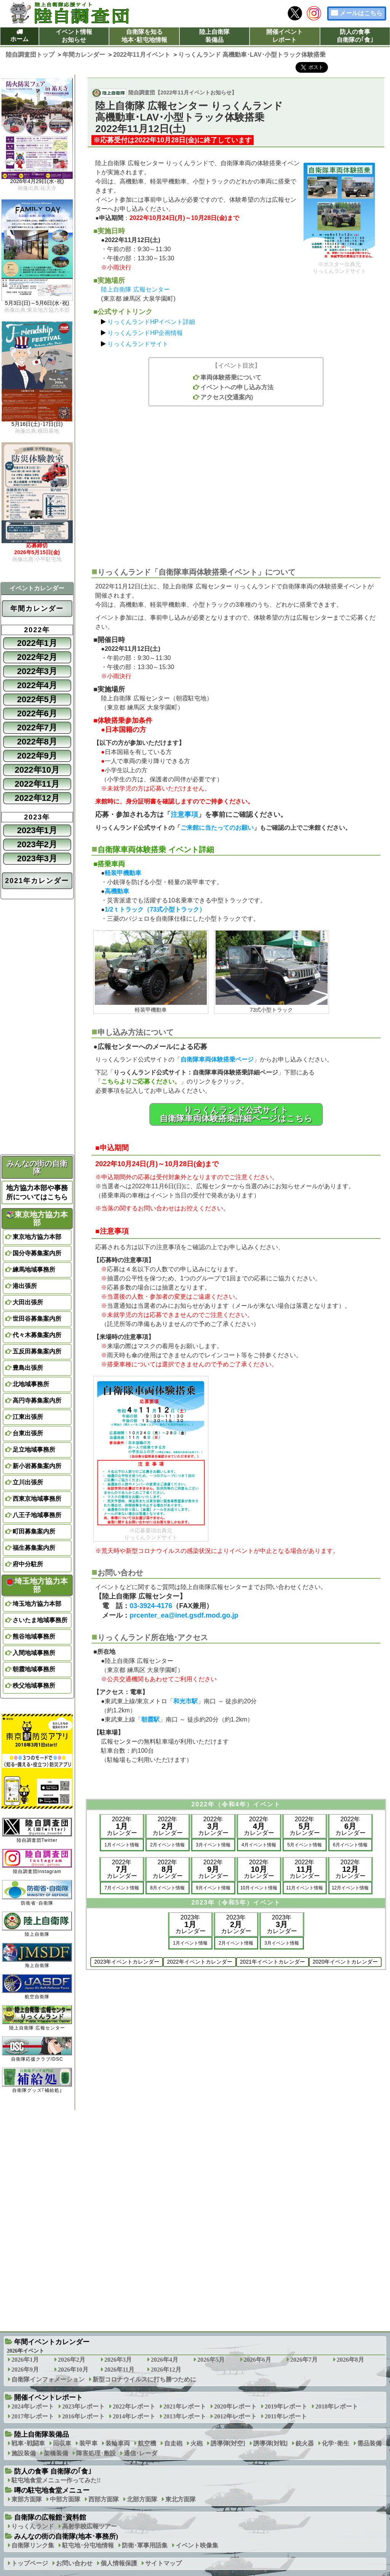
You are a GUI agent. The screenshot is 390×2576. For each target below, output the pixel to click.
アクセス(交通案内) (226, 397)
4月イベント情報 (258, 1845)
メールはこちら (361, 13)
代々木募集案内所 (37, 1335)
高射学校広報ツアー (89, 2526)
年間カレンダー (37, 608)
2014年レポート (134, 2416)
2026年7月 (304, 2359)
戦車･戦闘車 (28, 2443)
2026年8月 (350, 2359)
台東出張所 (28, 1433)
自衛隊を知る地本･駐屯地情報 (144, 36)
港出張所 (25, 1286)
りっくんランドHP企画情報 (145, 333)
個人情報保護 (119, 2563)
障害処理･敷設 (96, 2453)
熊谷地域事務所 (34, 1636)
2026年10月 (73, 2369)
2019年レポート (286, 2406)
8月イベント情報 (167, 1888)
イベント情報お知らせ (74, 36)
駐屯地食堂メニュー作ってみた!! (56, 2480)
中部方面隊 (65, 2499)
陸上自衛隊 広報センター (135, 289)
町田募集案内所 (34, 1531)
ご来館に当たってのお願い (217, 827)
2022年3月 (37, 671)
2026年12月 (166, 2369)
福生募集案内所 (34, 1548)
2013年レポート (184, 2416)
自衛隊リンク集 (32, 2545)
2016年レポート (83, 2416)
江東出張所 (28, 1417)
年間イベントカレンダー (52, 2342)
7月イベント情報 (121, 1888)
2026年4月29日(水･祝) (37, 181)
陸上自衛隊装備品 (214, 36)
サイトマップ (163, 2563)
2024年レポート (32, 2406)
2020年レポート (235, 2406)
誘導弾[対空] (228, 2443)
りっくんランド (32, 2526)
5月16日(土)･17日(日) (37, 424)
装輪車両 (117, 2443)
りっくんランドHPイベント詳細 (151, 322)
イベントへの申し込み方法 (236, 387)
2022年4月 (37, 685)
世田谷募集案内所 (37, 1318)
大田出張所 (28, 1302)
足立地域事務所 (34, 1449)
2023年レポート (83, 2406)
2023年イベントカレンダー (126, 1962)
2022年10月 (37, 770)
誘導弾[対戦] (270, 2443)
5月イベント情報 (304, 1845)
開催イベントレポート (284, 36)
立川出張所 (28, 1482)
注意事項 (184, 814)
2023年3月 (37, 858)
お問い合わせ (74, 2563)
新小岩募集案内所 (37, 1466)
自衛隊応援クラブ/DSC (37, 2049)
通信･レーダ (140, 2453)
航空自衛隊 (37, 1986)
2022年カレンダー (122, 1826)
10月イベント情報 (258, 1888)
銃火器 (305, 2443)
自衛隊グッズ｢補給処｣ (37, 2080)
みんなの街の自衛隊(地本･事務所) (66, 2536)
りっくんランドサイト (137, 344)
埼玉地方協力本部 (37, 1585)
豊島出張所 (28, 1368)
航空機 (147, 2443)
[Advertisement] (235, 482)
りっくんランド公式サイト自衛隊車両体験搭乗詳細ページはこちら (236, 1114)
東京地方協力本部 (37, 1218)
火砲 (196, 2443)
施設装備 (23, 2453)
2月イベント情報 (167, 1845)
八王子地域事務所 (37, 1515)
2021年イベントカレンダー (272, 1962)
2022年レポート (134, 2406)
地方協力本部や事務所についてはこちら (37, 1192)
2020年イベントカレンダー (345, 1962)
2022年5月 (37, 699)
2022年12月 (37, 798)
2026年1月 (25, 2359)
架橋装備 (56, 2453)
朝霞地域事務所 (34, 1669)
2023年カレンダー (190, 1924)
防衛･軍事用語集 (145, 2545)
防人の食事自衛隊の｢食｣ (355, 36)
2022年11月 (37, 784)
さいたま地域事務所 (40, 1620)
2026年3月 (118, 2359)
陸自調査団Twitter (37, 1830)
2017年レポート (32, 2416)
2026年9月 (25, 2369)
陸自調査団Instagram (37, 1861)
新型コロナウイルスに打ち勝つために (144, 2379)
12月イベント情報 (350, 1888)
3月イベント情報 (213, 1845)
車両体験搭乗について (230, 377)
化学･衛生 (335, 2443)
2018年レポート (336, 2406)
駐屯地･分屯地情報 (88, 2545)
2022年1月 (37, 643)
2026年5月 (211, 2359)
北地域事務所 (31, 1384)
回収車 (62, 2443)
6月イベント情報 (350, 1845)
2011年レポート (286, 2416)
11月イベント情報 (304, 1888)
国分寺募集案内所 (37, 1253)
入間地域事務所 (34, 1653)
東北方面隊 (180, 2499)
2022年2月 (37, 657)
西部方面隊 (103, 2499)
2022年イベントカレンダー (199, 1962)
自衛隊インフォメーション (48, 2379)
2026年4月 (164, 2359)
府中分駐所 (28, 1564)
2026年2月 (71, 2359)
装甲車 (88, 2443)
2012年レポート (235, 2416)
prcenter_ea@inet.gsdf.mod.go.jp (183, 1615)
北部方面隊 (142, 2499)
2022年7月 (37, 727)
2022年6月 (37, 713)
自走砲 (173, 2443)
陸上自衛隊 (37, 1924)
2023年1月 (37, 830)
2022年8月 (37, 741)
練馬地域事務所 (34, 1269)
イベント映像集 (197, 2545)
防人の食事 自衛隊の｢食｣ (52, 2471)
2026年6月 (257, 2359)
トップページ (29, 2563)
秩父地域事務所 (34, 1685)
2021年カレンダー (37, 881)
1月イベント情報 (121, 1845)
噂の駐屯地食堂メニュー (52, 2490)
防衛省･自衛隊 (37, 1892)
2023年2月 (37, 844)
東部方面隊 (26, 2499)
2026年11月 (119, 2369)
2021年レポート (184, 2406)
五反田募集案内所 (37, 1351)
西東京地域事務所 (37, 1498)
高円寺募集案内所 (37, 1400)
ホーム (19, 39)
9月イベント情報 (213, 1888)
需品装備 (369, 2443)
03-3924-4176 (150, 1606)
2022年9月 (37, 755)
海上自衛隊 (37, 1955)
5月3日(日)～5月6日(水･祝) (37, 303)
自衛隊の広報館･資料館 (50, 2517)
